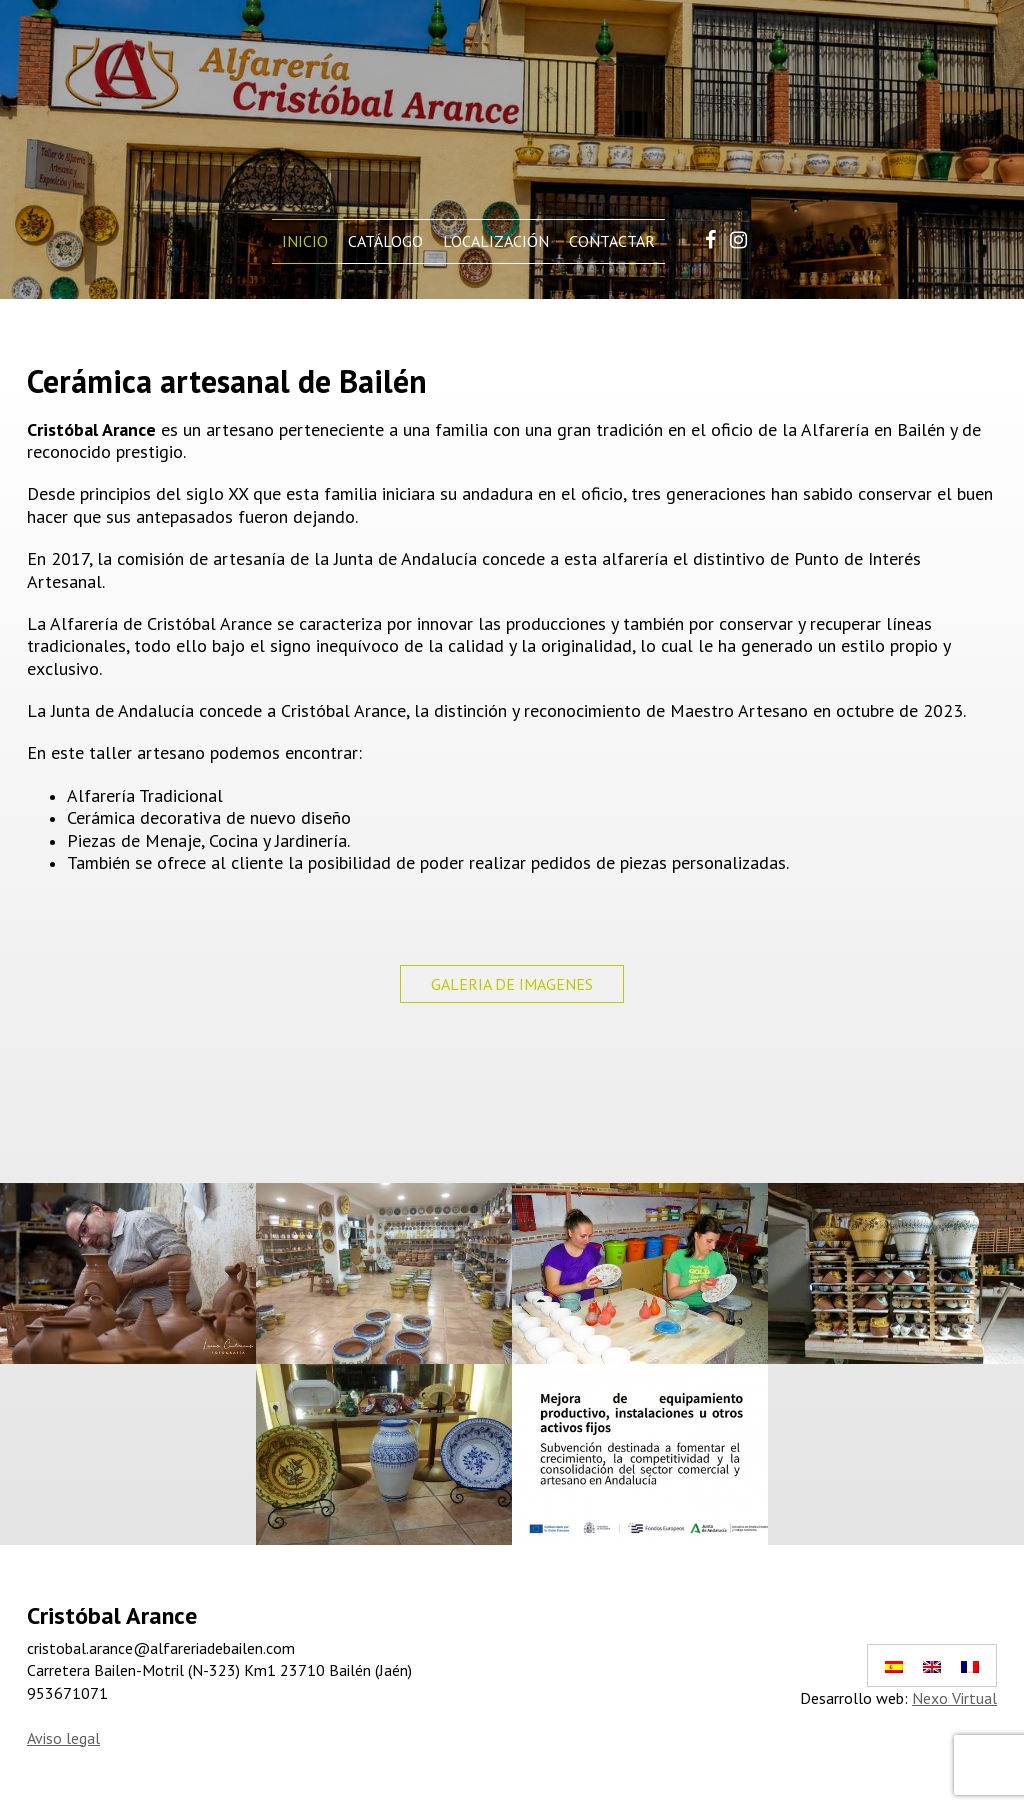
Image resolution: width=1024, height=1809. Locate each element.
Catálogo (385, 241)
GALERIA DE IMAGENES (512, 984)
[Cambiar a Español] (894, 1665)
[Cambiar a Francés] (970, 1665)
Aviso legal (63, 1738)
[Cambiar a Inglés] (932, 1665)
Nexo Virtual (954, 1698)
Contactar (612, 241)
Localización (496, 241)
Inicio (305, 241)
